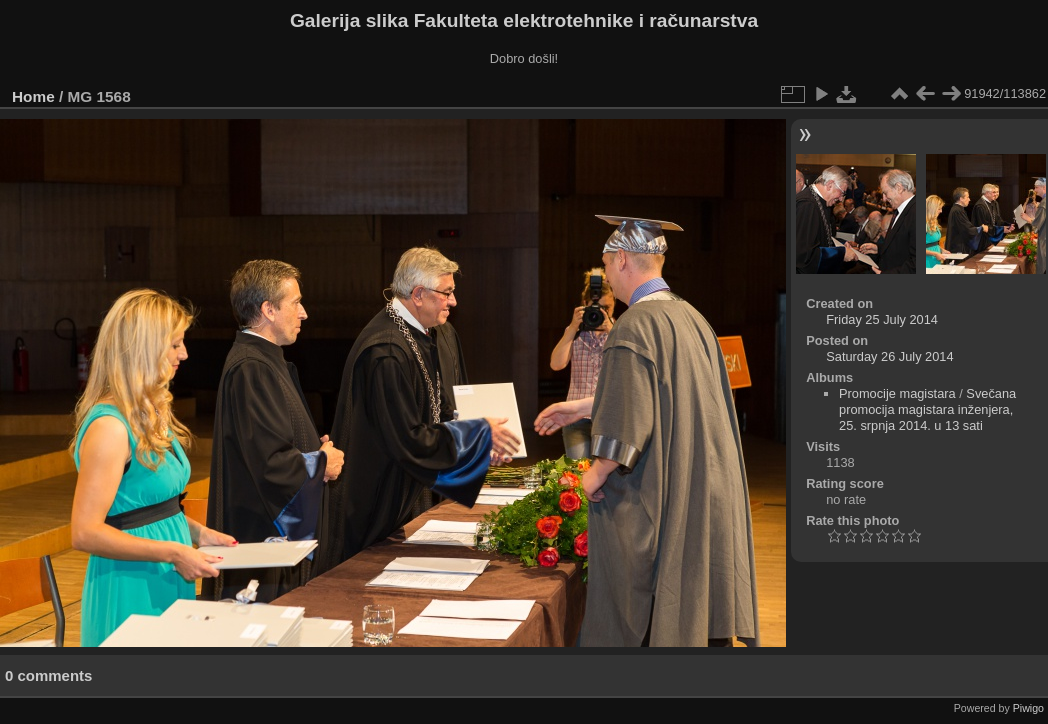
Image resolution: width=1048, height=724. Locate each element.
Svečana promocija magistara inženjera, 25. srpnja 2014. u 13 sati (927, 409)
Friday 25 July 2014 (882, 319)
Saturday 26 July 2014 (889, 356)
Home (33, 96)
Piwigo (1028, 708)
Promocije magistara (897, 393)
